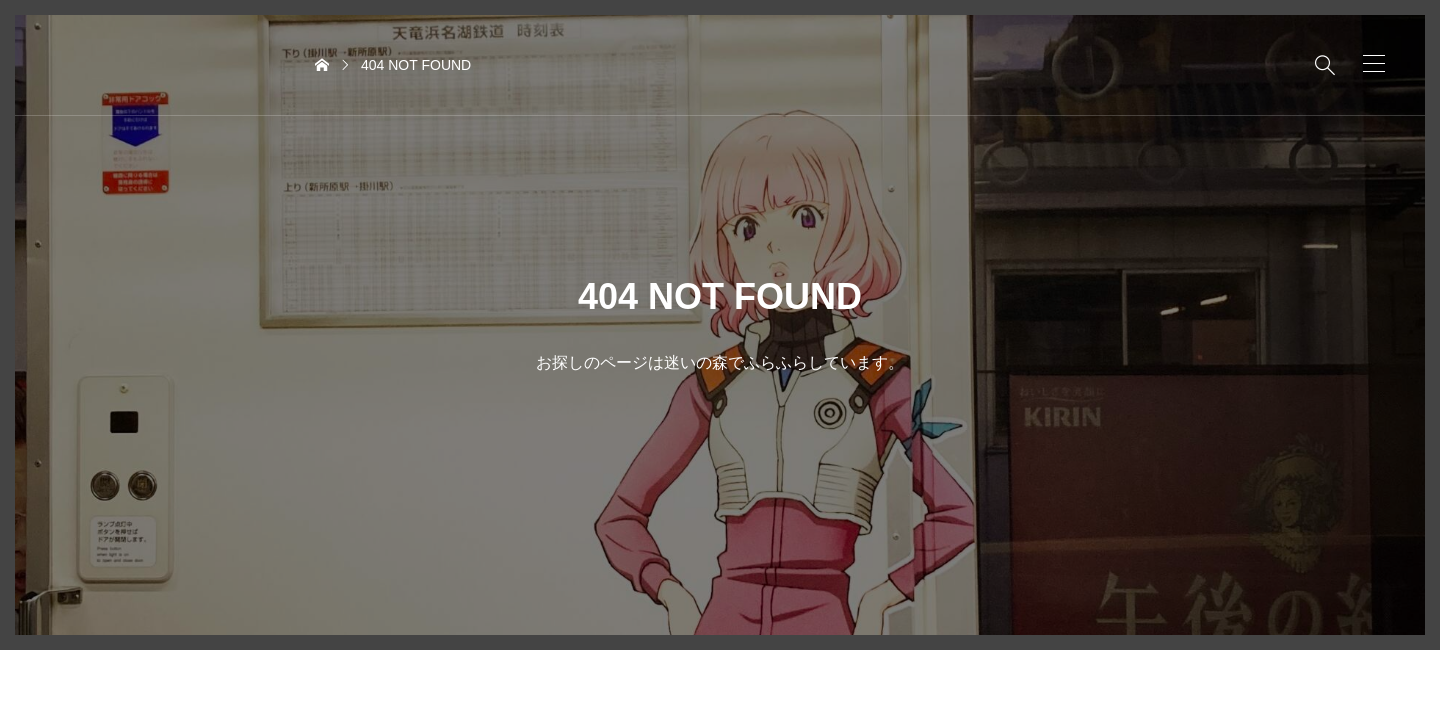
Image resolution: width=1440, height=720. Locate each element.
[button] (1374, 63)
